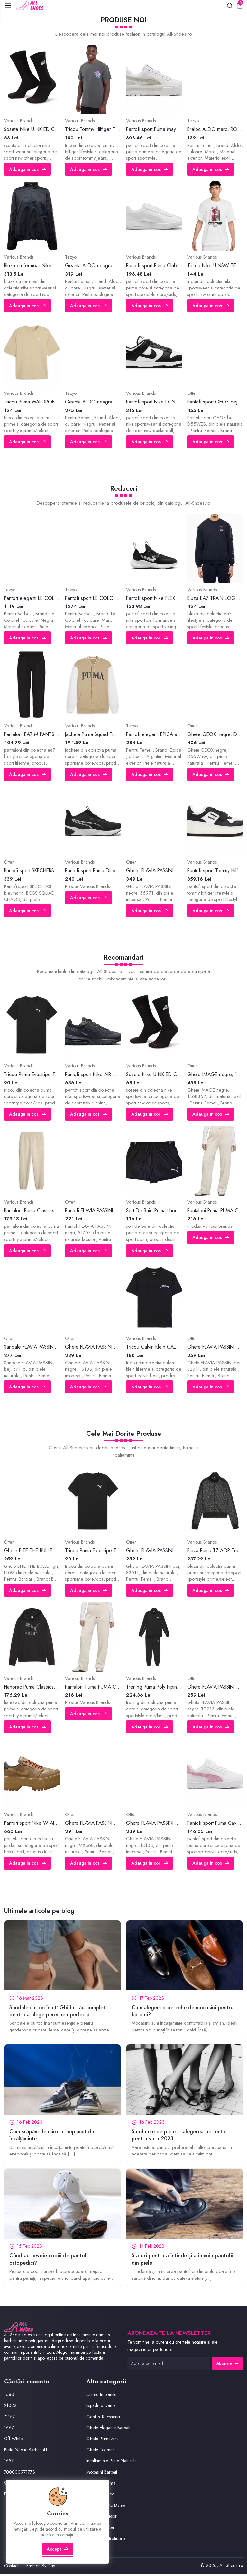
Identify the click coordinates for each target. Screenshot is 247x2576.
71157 (10, 2418)
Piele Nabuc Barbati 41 (27, 2452)
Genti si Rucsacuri (104, 2418)
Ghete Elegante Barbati (109, 2430)
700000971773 (20, 2474)
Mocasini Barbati (102, 2474)
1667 (9, 2430)
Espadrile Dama (102, 2407)
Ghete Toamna (100, 2452)
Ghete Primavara (103, 2441)
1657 (9, 2463)
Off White (13, 2441)
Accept (58, 2555)
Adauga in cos (27, 170)
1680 (9, 2396)
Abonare (227, 2366)
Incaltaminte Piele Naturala (112, 2463)
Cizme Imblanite (102, 2396)
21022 (10, 2407)
